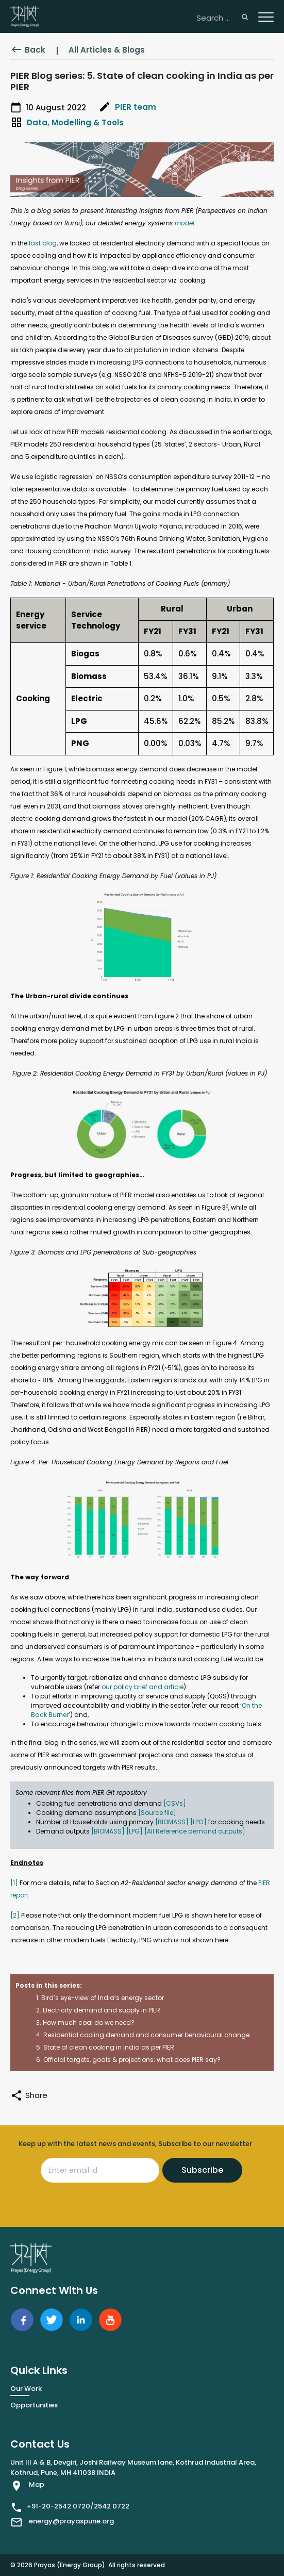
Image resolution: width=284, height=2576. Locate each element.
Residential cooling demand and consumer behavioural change (146, 2034)
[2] (15, 1915)
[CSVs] (174, 1803)
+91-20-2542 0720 (58, 2506)
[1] (14, 1882)
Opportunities (34, 2405)
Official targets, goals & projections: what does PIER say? (132, 2059)
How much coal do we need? (89, 2022)
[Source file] (157, 1812)
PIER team (135, 107)
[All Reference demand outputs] (194, 1831)
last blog (43, 243)
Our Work (26, 2388)
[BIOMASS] (172, 1822)
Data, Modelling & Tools (75, 122)
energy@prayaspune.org (71, 2521)
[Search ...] (222, 18)
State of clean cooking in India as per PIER (108, 2047)
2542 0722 (111, 2506)
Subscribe (202, 2170)
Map (36, 2484)
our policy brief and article (142, 1686)
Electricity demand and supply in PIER (102, 2010)
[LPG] (198, 1822)
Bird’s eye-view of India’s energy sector (103, 1997)
